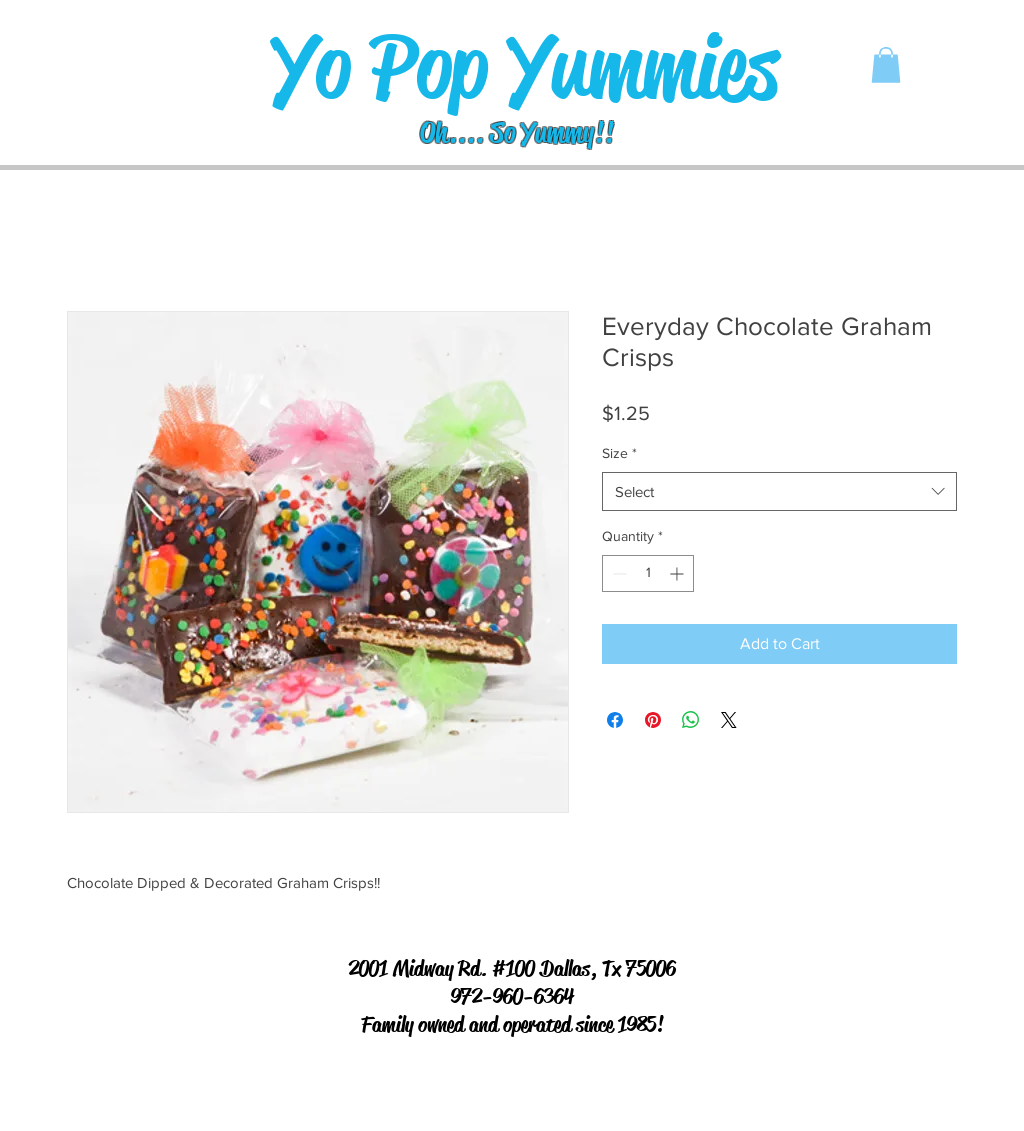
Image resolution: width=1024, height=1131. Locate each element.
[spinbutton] (648, 573)
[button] (886, 65)
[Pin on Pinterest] (653, 720)
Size (619, 453)
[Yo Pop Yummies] (524, 67)
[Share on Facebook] (615, 720)
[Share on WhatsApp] (691, 720)
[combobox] (779, 491)
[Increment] (678, 573)
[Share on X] (729, 720)
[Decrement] (617, 573)
